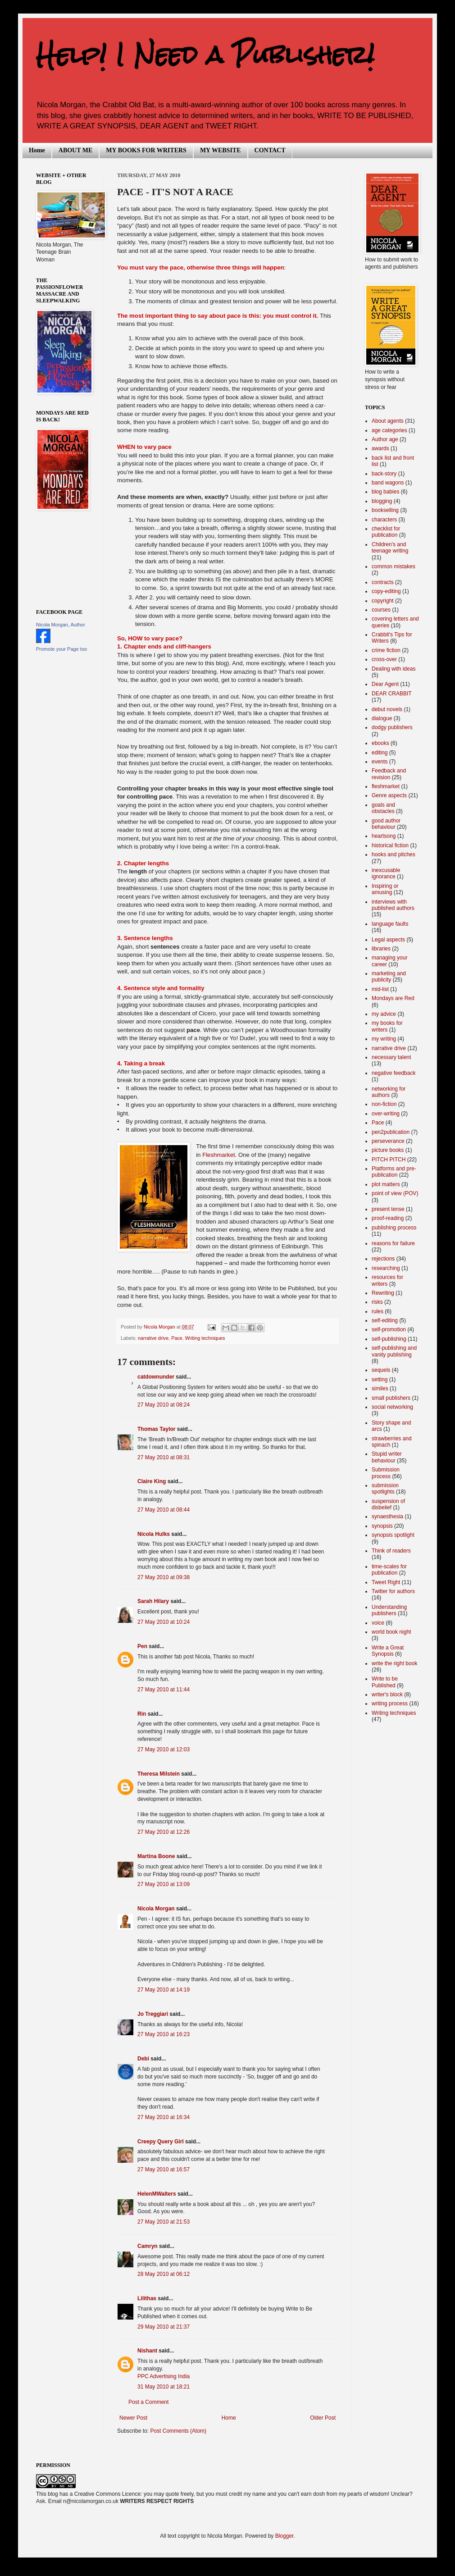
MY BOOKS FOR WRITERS (146, 150)
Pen (142, 1646)
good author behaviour (386, 824)
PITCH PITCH (388, 1159)
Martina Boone (156, 1856)
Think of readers (391, 1551)
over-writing (386, 1113)
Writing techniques (205, 1338)
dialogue (382, 718)
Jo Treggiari (152, 2014)
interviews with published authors (393, 905)
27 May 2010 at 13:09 (163, 1884)
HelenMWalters (156, 2194)
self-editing (385, 1320)
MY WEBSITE (220, 150)
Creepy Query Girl (160, 2141)
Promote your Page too (61, 649)
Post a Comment (148, 2402)
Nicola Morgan (156, 1908)
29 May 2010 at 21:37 (163, 2327)
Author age (385, 439)
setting (379, 1379)
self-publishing (389, 1339)
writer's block (387, 1694)
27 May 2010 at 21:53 (163, 2222)
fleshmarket (386, 786)
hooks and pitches (393, 854)
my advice (384, 1014)
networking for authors (388, 1092)
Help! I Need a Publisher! (205, 54)
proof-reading (388, 1218)
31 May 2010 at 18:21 (163, 2387)
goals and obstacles (383, 808)
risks (377, 1302)
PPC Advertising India (163, 2376)
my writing (384, 1039)
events (379, 761)
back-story (384, 473)
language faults (390, 924)
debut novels (387, 709)
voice (378, 1623)
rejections (383, 1259)
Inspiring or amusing (385, 889)
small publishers (391, 1398)
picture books (388, 1150)
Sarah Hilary (153, 1601)
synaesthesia (387, 1516)
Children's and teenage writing (390, 547)
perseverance (388, 1141)
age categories (389, 430)
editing (379, 752)
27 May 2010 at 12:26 (163, 1832)
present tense (388, 1209)
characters (384, 519)
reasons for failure (393, 1243)
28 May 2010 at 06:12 (163, 2274)
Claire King (151, 1481)
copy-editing (386, 591)
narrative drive (153, 1338)
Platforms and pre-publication (394, 1171)
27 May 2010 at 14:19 (163, 1990)
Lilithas (146, 2298)
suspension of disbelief (388, 1504)
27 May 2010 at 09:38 (163, 1577)
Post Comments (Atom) (178, 2431)
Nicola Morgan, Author (60, 624)
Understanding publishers (389, 1610)
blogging (382, 501)
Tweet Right (386, 1582)
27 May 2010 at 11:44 (163, 1689)
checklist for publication (386, 531)
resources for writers (387, 1280)
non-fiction (384, 1104)
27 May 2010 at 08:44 (163, 1510)
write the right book (394, 1663)
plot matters (386, 1184)
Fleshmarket (218, 1154)
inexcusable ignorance (386, 873)
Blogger (284, 2536)
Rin (141, 1714)
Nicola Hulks (153, 1534)
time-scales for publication (389, 1569)
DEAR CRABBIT (392, 693)
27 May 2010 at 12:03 (163, 1749)
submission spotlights (385, 1488)
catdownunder (155, 1377)
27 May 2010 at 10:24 (163, 1622)
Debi (143, 2058)
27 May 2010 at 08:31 (163, 1457)
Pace (176, 1338)
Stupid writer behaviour (387, 1457)
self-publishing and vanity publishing (394, 1351)
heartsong (384, 836)
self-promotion (389, 1329)
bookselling (385, 510)
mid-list (380, 989)
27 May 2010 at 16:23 (163, 2034)
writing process (390, 1703)
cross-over (384, 659)
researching (386, 1268)
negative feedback (393, 1073)
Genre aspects (389, 795)
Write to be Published (385, 1682)
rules (377, 1311)
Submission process (386, 1472)
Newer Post (133, 2418)
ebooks (380, 743)
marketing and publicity (389, 976)
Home (37, 150)
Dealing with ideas (393, 669)
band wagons (388, 483)
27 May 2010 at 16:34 (163, 2117)
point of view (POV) (395, 1193)
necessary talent (391, 1057)
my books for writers (387, 1026)
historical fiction (390, 845)
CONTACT (270, 150)
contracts (383, 582)
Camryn (147, 2246)
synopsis (382, 1526)
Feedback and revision (389, 773)
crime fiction (386, 650)
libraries (381, 948)
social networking (392, 1407)
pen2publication (391, 1132)
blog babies (385, 492)
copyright (383, 601)
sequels (381, 1370)
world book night (391, 1632)
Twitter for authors (393, 1591)
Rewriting (383, 1293)
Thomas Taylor (156, 1429)
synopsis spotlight (393, 1535)
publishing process (394, 1227)
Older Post (323, 2418)
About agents (388, 421)
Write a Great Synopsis (388, 1650)
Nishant (147, 2351)
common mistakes (393, 566)
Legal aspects (388, 939)
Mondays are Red (393, 998)
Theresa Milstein (158, 1774)
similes (380, 1388)
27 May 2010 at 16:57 (163, 2169)
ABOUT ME (76, 150)
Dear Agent (385, 684)
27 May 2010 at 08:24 (163, 1405)
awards (380, 448)
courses (381, 610)
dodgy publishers (392, 727)
